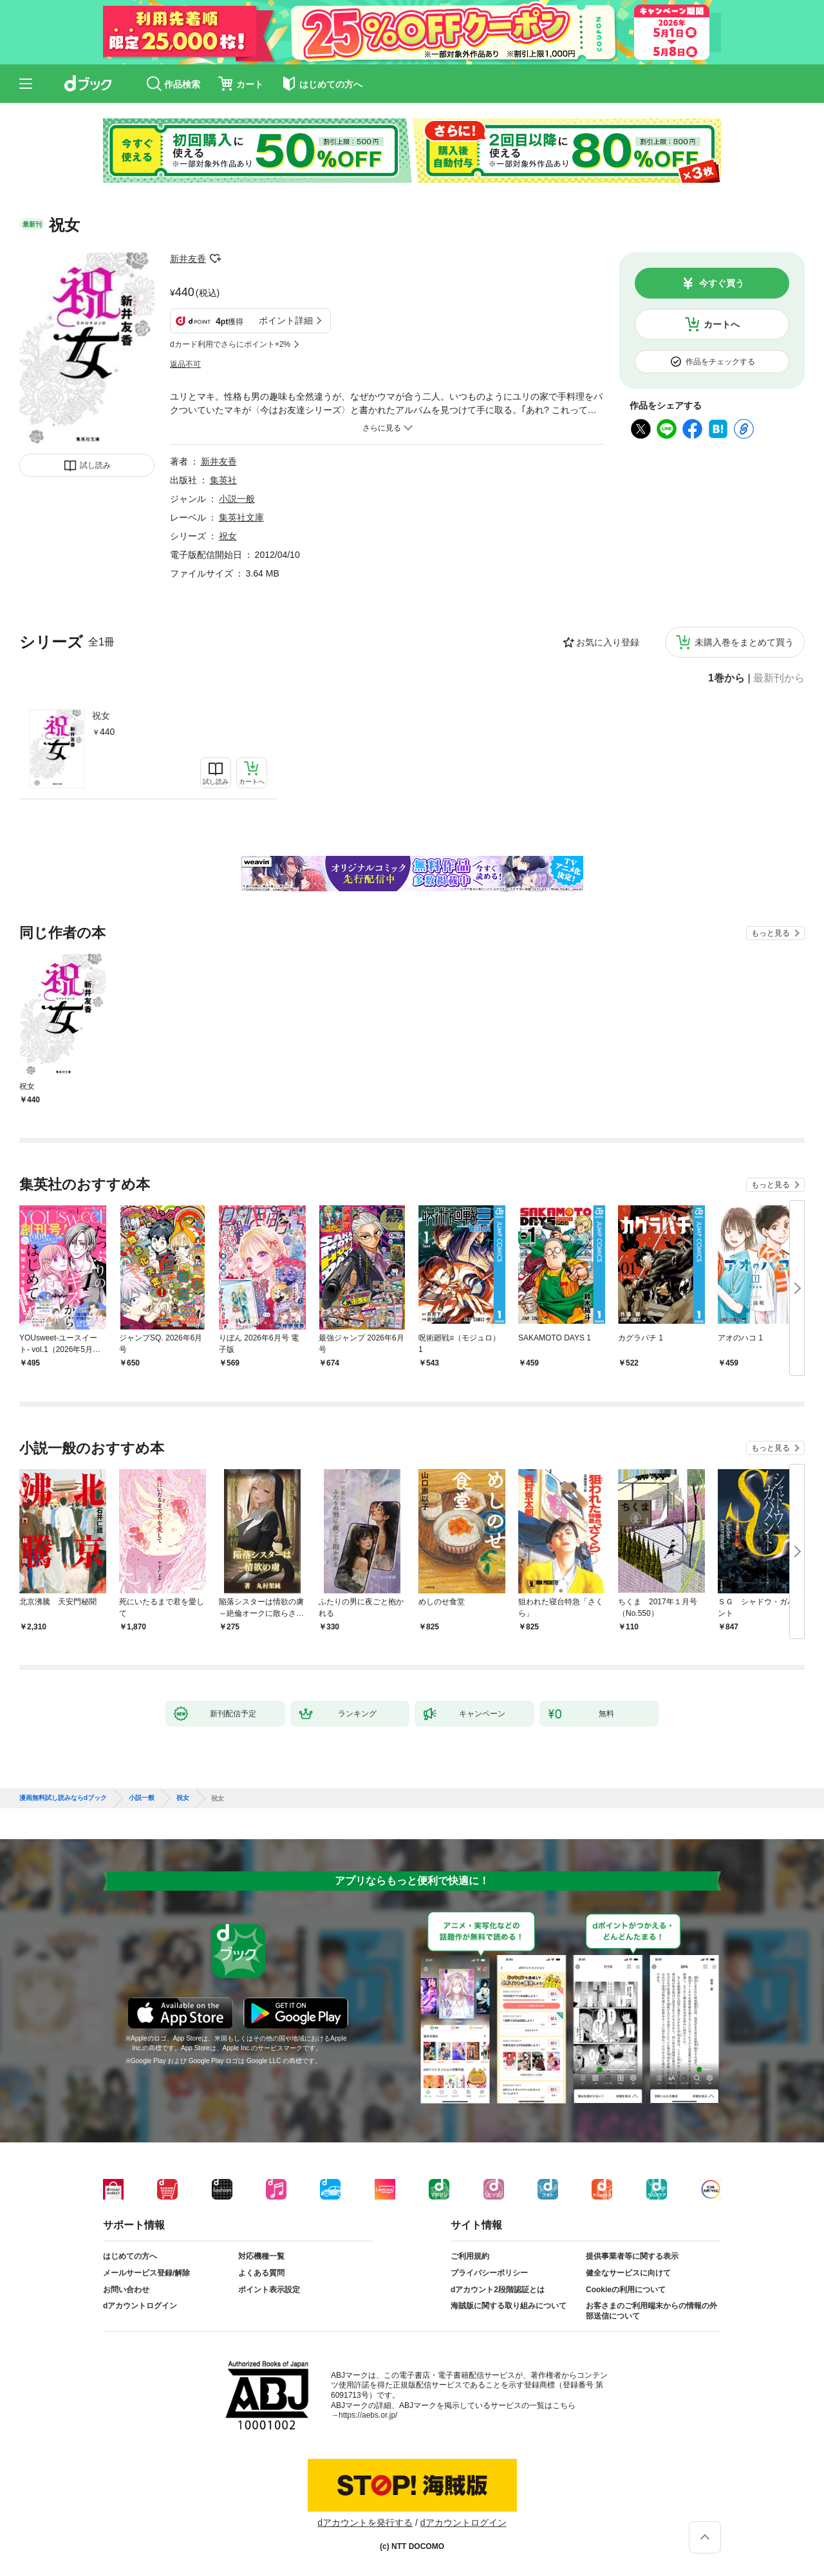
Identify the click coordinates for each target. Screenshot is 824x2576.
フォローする (215, 258)
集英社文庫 (241, 517)
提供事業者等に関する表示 (632, 2256)
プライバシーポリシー (489, 2272)
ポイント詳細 (286, 320)
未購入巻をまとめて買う (744, 642)
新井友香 (188, 259)
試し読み (95, 465)
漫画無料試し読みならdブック (63, 1798)
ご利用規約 (470, 2256)
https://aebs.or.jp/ (368, 2415)
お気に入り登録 (607, 642)
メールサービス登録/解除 (146, 2272)
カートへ (722, 324)
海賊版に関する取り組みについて (508, 2305)
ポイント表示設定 (269, 2289)
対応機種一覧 (261, 2256)
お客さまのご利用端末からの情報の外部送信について (651, 2311)
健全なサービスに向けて (628, 2272)
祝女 (101, 715)
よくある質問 (261, 2272)
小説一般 (237, 499)
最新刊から (779, 678)
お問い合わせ (126, 2289)
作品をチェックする (720, 361)
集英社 (223, 480)
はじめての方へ (130, 2256)
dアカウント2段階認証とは (498, 2289)
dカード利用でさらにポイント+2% (230, 344)
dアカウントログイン (140, 2305)
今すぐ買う (721, 283)
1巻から (726, 678)
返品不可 (185, 364)
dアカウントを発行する (365, 2522)
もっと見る (770, 933)
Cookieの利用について (626, 2289)
